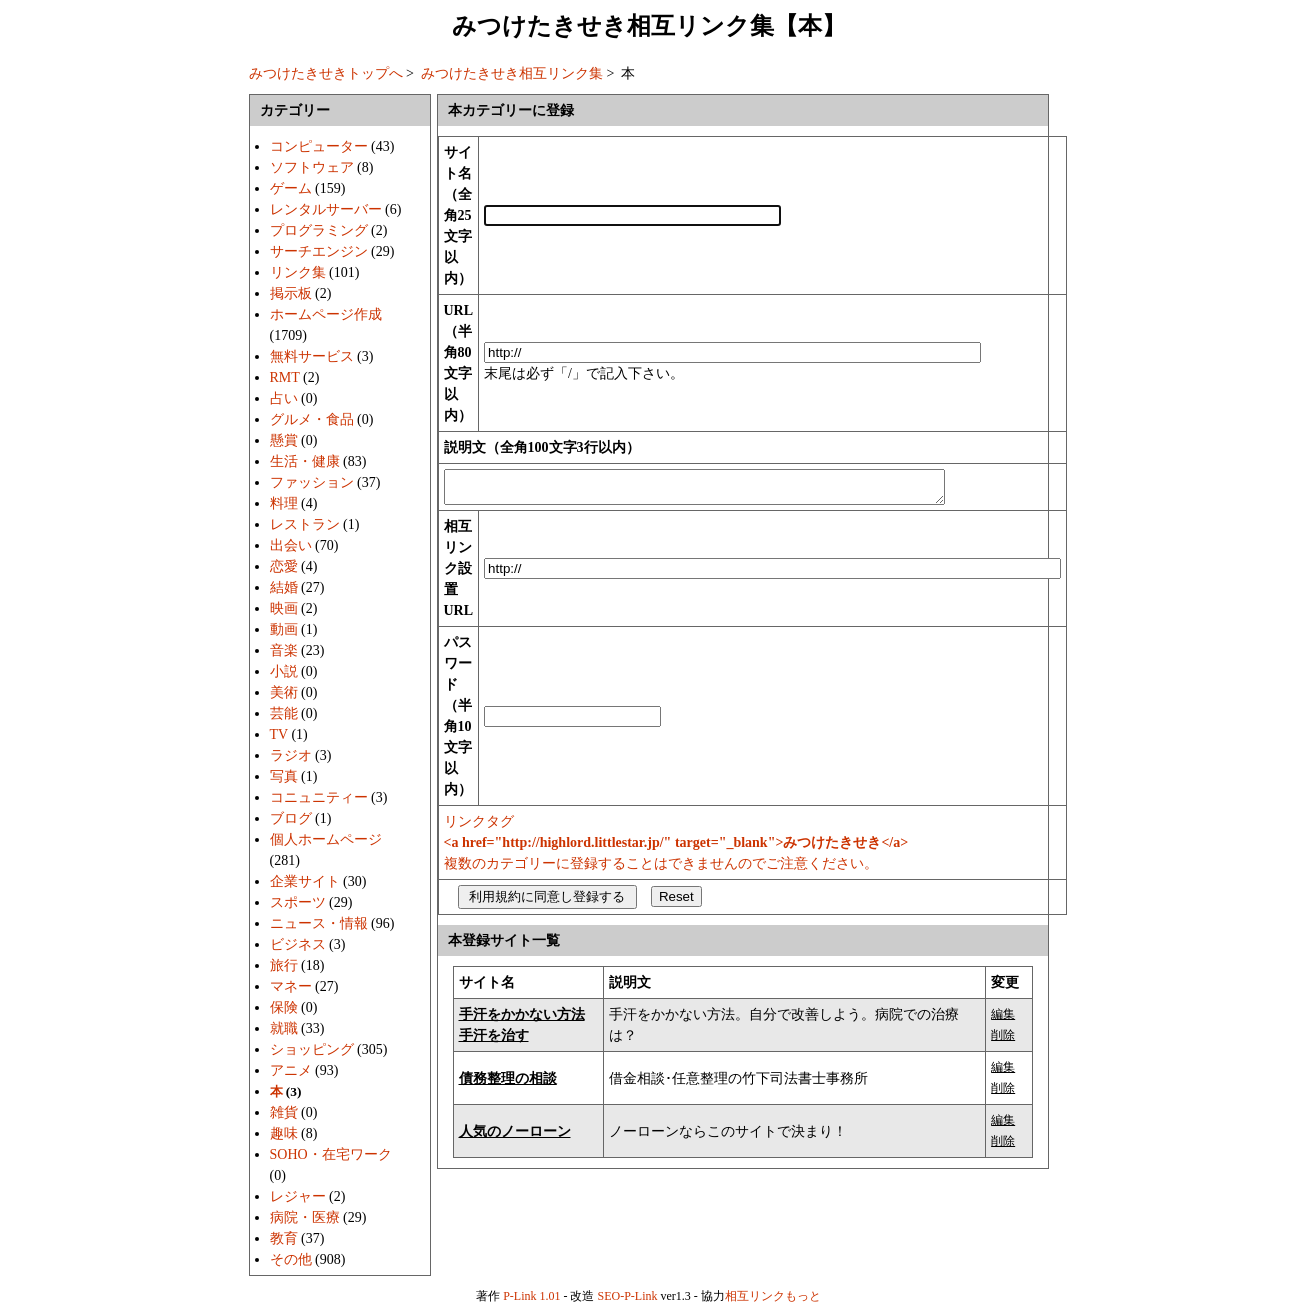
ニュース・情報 (319, 923)
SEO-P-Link (628, 1296)
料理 (284, 503)
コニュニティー (319, 797)
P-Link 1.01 (531, 1296)
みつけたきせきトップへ (326, 73)
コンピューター (319, 146)
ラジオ (291, 755)
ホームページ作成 (326, 314)
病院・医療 (305, 1217)
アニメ (291, 1070)
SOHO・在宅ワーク (331, 1154)
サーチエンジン (319, 251)
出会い (291, 545)
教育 (284, 1238)
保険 (284, 1007)
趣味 (284, 1133)
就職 (284, 1028)
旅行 (284, 965)
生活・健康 (305, 461)
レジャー (298, 1196)
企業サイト (305, 881)
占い (284, 398)
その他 (291, 1259)
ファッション (312, 482)
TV (279, 734)
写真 (284, 776)
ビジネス (298, 944)
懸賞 (284, 440)
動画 (284, 629)
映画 (284, 608)
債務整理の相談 (508, 1084)
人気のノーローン (515, 1137)
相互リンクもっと (773, 1296)
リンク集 (298, 272)
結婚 (284, 587)
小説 (284, 671)
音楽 (284, 650)
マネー (291, 986)
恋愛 (284, 566)
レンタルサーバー (326, 209)
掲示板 (291, 293)
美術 (284, 692)
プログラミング (319, 230)
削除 (1003, 1041)
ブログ (291, 818)
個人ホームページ (326, 839)
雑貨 (284, 1112)
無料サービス (312, 356)
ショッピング (312, 1049)
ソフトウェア (312, 167)
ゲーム (291, 188)
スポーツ (298, 902)
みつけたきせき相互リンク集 (512, 73)
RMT (285, 377)
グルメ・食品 (312, 419)
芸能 (284, 713)
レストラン (305, 524)
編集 (1003, 1020)
